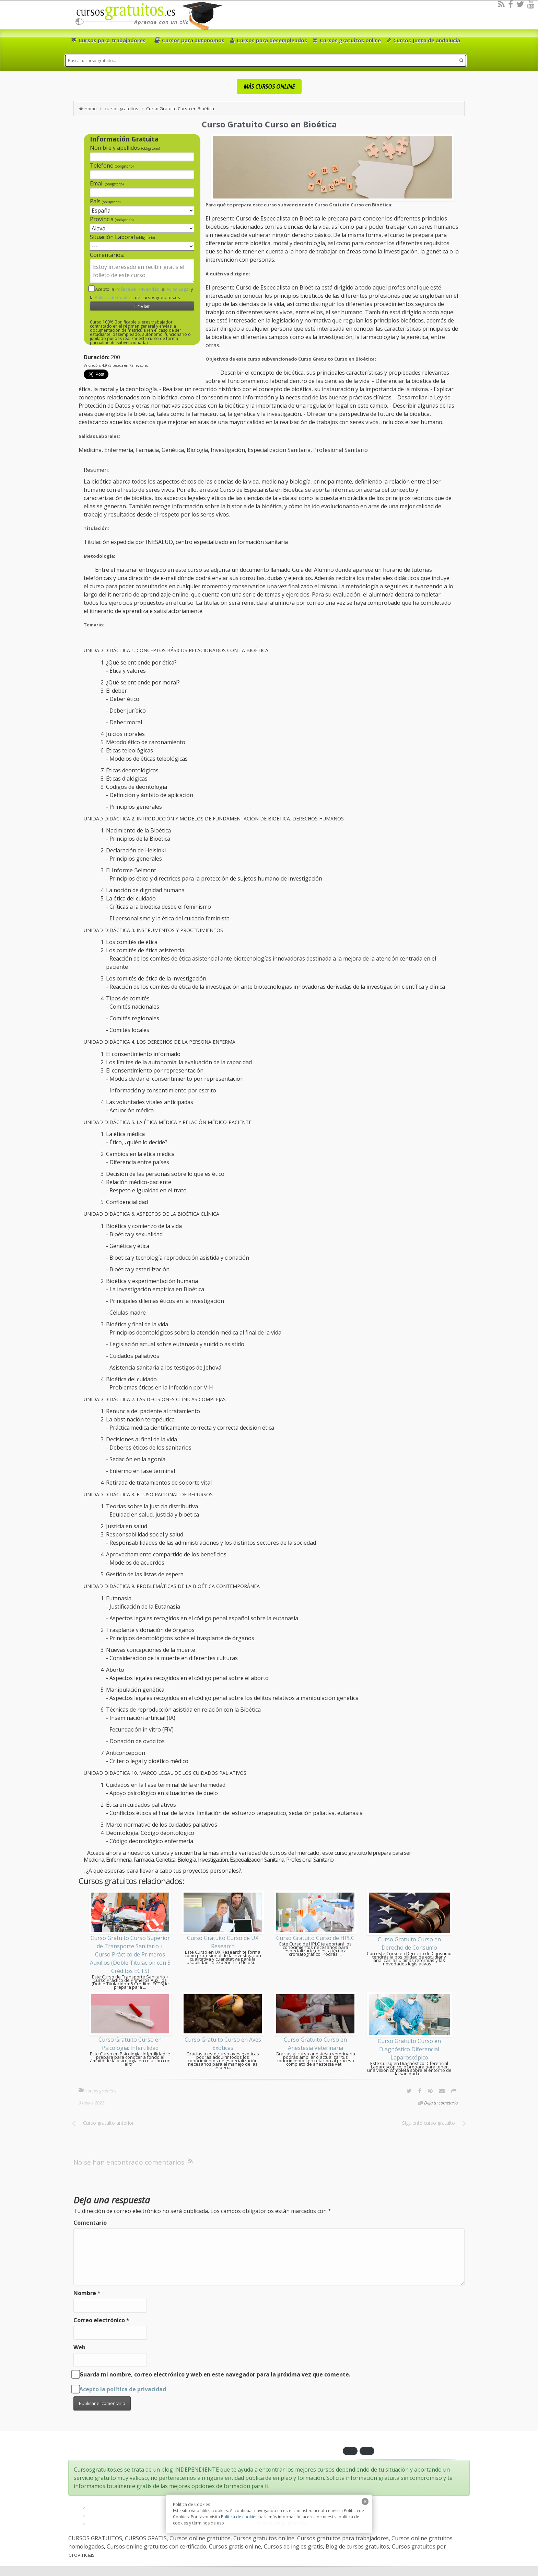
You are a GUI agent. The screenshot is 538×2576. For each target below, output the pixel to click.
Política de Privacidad (137, 289)
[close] (365, 2501)
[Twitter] (520, 4)
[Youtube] (531, 4)
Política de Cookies (114, 297)
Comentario (90, 2222)
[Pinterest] (430, 2090)
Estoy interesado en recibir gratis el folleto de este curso (142, 271)
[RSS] (501, 4)
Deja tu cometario (441, 2103)
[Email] (441, 2090)
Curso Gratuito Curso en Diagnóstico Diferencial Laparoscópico (409, 2049)
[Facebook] (510, 4)
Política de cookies (239, 2517)
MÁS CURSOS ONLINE (269, 86)
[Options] (453, 2090)
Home (90, 108)
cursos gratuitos (121, 108)
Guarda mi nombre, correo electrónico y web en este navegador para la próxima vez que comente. (214, 2374)
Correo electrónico (101, 2320)
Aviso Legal (178, 289)
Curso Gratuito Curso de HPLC (315, 1938)
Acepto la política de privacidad (122, 2389)
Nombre (87, 2293)
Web (79, 2347)
